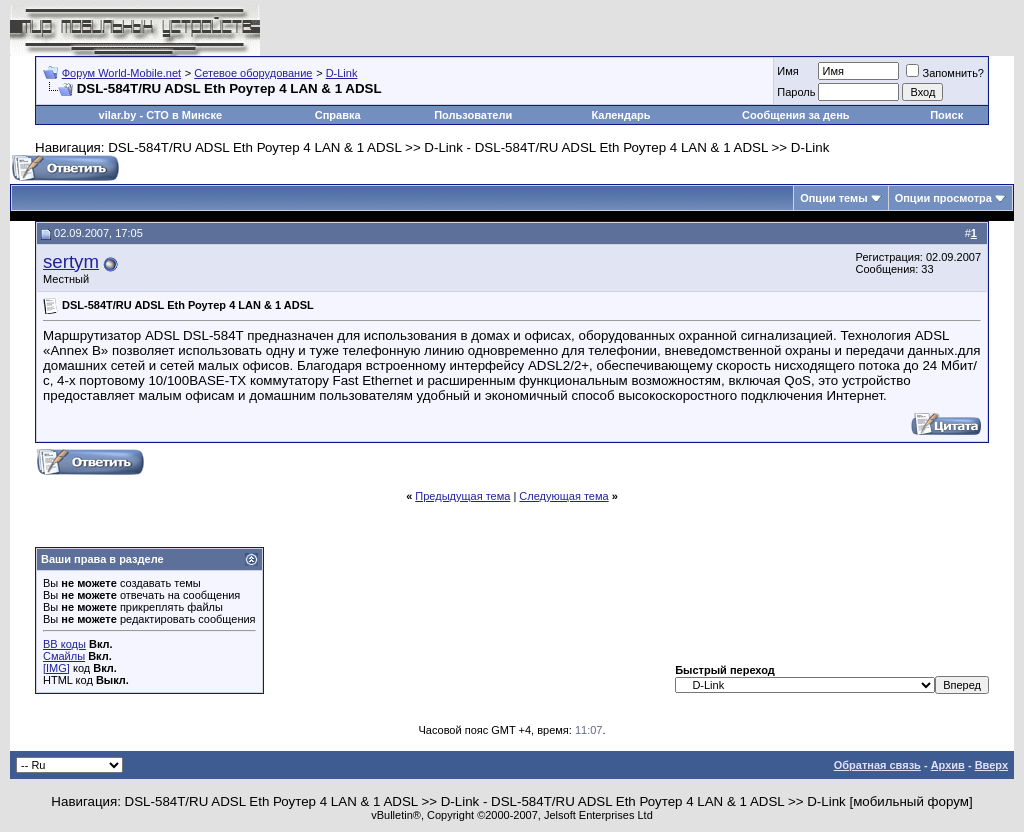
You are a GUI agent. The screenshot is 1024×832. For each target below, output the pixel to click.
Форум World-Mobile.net (121, 73)
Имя (787, 71)
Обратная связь (877, 765)
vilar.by (118, 115)
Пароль (796, 92)
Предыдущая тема (462, 496)
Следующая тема (563, 496)
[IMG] (56, 668)
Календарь (620, 115)
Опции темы (833, 198)
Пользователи (473, 115)
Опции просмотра (943, 198)
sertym (71, 261)
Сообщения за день (795, 115)
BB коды (64, 644)
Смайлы (64, 656)
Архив (948, 765)
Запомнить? (945, 73)
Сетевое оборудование (253, 73)
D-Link (342, 73)
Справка (338, 115)
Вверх (991, 765)
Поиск (946, 115)
